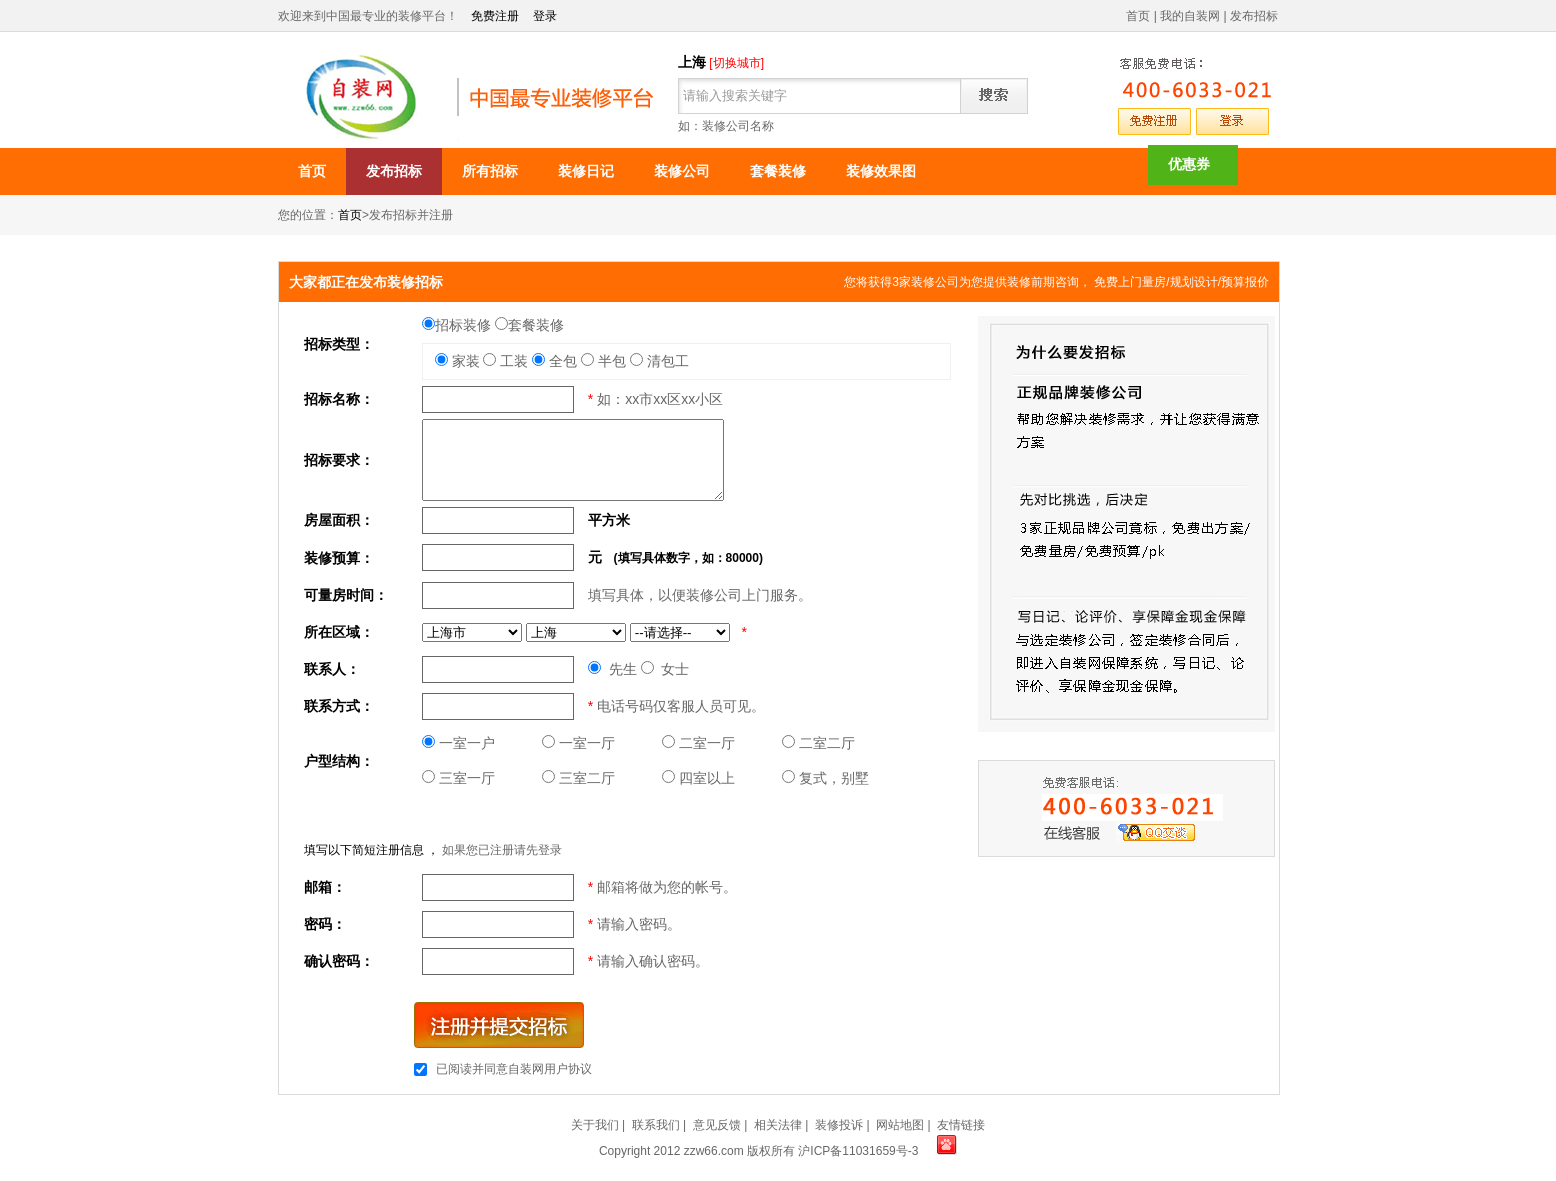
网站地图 (900, 1125)
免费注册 (495, 16)
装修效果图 (881, 171)
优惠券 (1189, 164)
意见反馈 (717, 1125)
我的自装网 (1190, 16)
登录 (545, 16)
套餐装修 (778, 171)
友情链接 (961, 1125)
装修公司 (682, 171)
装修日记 (586, 171)
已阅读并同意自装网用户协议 (514, 1069)
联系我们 (656, 1125)
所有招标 (490, 171)
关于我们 (595, 1125)
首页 (1138, 16)
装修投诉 (839, 1125)
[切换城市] (736, 63)
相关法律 (778, 1125)
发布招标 (1254, 16)
